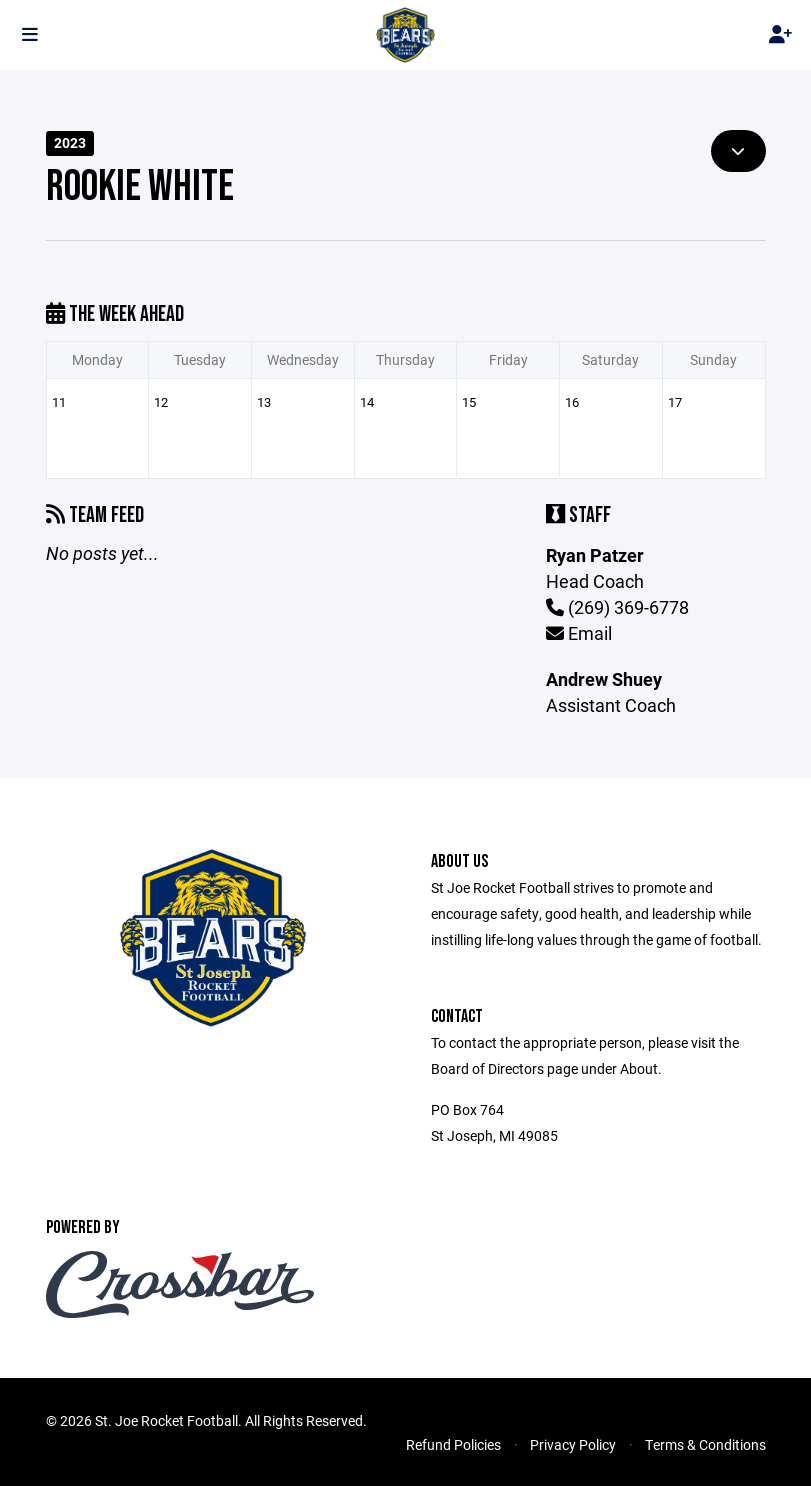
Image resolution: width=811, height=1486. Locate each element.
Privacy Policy (573, 1444)
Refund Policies (453, 1444)
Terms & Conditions (705, 1444)
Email (579, 633)
